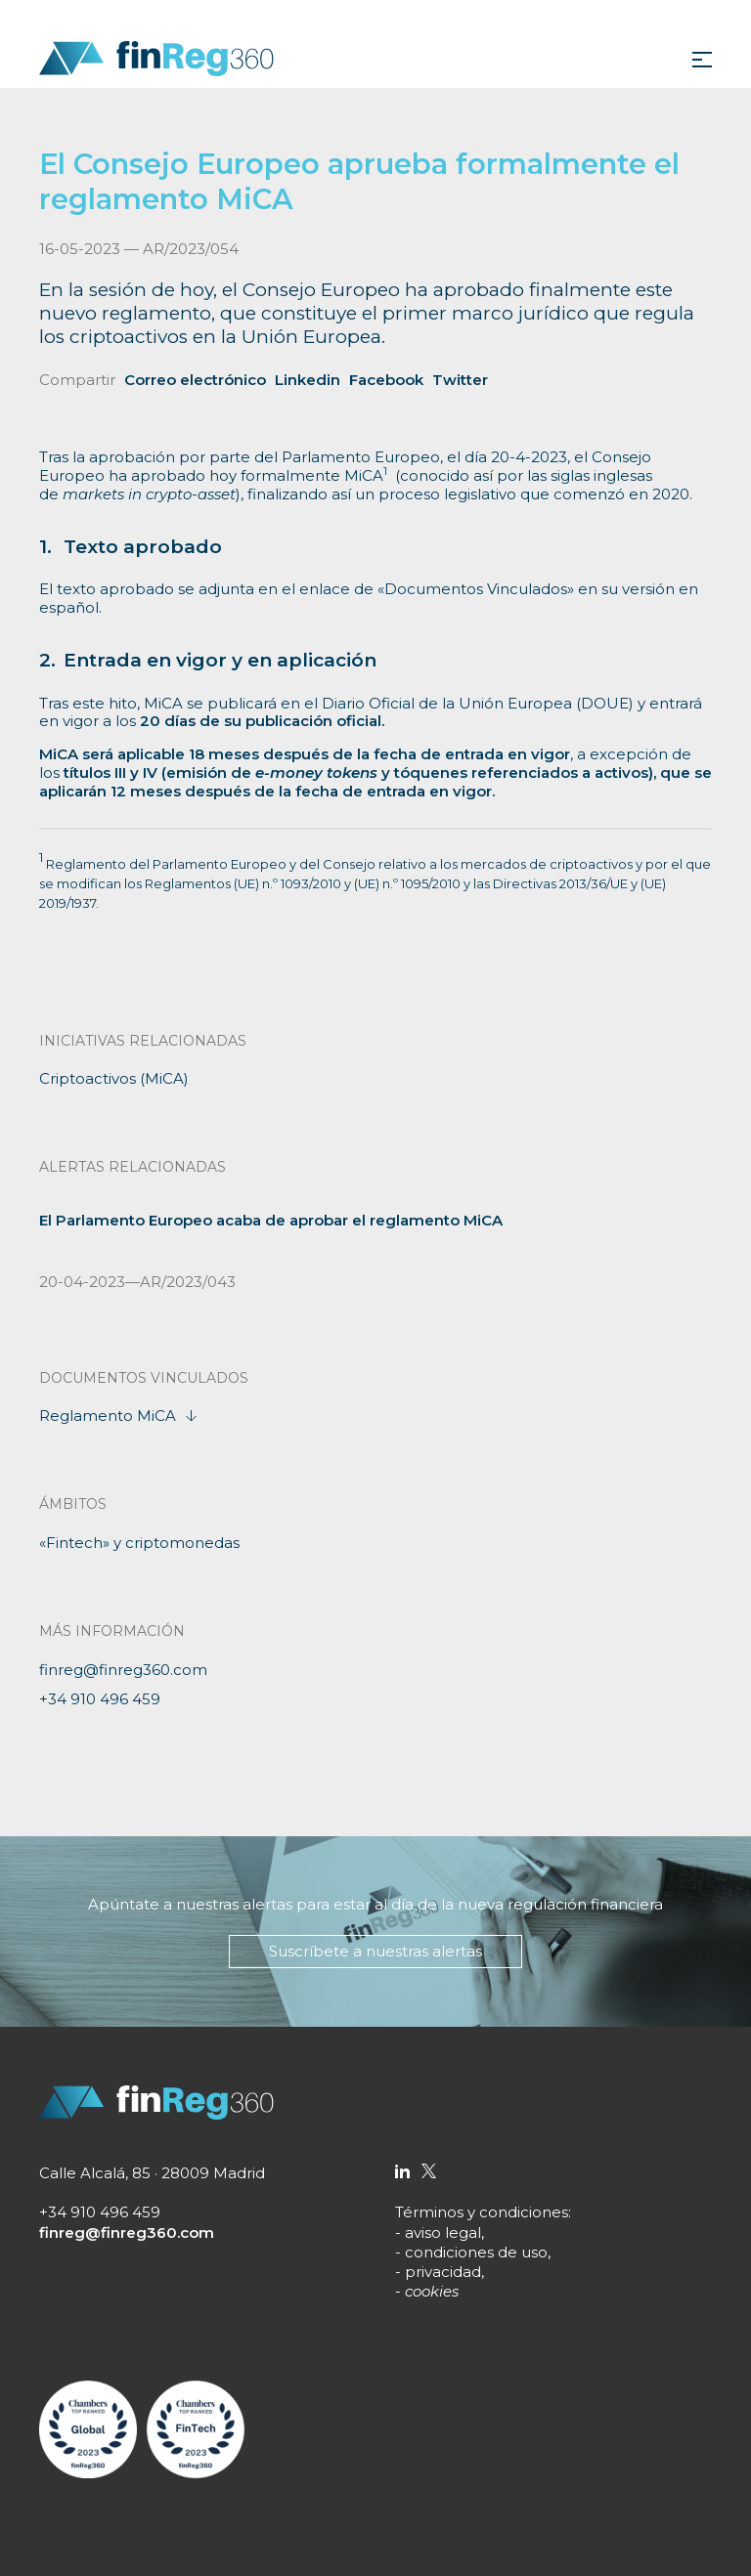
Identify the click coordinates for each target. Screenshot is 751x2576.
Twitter (460, 379)
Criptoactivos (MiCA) (114, 1078)
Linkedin (307, 379)
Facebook (386, 379)
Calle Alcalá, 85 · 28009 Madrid (152, 2173)
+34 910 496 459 (99, 1699)
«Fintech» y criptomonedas (139, 1542)
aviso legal (443, 2232)
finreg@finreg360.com (123, 1669)
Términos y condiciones (481, 2212)
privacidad (443, 2271)
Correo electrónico (195, 379)
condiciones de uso (476, 2252)
